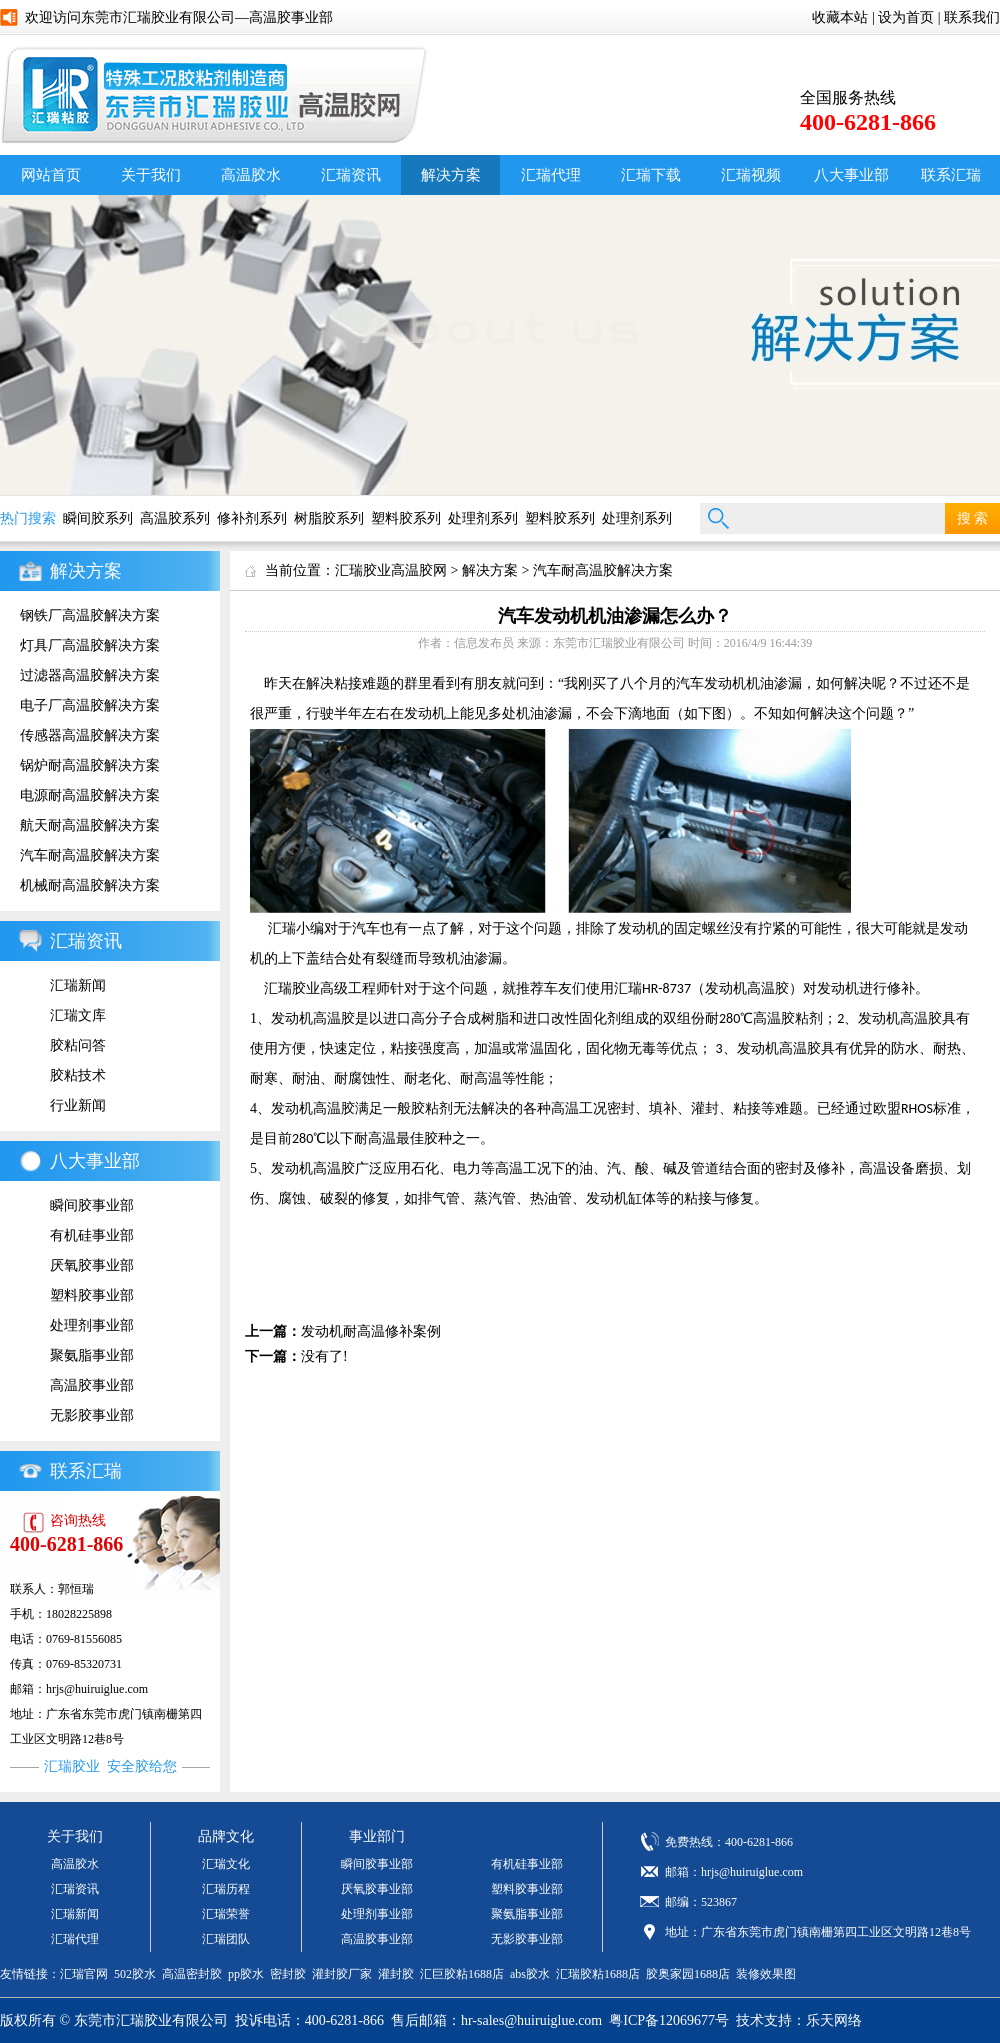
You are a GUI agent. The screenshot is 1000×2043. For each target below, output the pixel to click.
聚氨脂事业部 (92, 1355)
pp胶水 (246, 1974)
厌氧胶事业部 (92, 1265)
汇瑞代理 (551, 175)
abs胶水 (530, 1974)
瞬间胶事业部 (92, 1205)
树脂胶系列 (329, 518)
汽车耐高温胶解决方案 (90, 855)
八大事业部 (851, 175)
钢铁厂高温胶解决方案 (90, 615)
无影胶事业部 (92, 1415)
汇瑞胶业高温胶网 (391, 570)
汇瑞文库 (78, 1015)
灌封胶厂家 (342, 1974)
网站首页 (51, 175)
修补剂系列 (252, 518)
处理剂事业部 (92, 1325)
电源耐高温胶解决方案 (90, 795)
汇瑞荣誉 (226, 1914)
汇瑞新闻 (78, 985)
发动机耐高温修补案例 (371, 1331)
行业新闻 (78, 1105)
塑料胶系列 (406, 518)
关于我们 (151, 175)
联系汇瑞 (86, 1471)
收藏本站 (840, 17)
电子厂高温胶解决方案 (90, 705)
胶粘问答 (78, 1045)
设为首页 (906, 17)
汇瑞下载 (651, 175)
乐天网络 (834, 2020)
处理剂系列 (483, 518)
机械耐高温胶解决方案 (90, 885)
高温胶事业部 (92, 1385)
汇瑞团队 (226, 1939)
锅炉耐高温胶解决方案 (90, 765)
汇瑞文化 (226, 1864)
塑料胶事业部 (92, 1295)
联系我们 (972, 17)
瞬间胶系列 (98, 518)
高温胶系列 (175, 518)
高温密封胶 (192, 1974)
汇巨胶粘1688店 (462, 1974)
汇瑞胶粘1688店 (598, 1974)
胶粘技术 (78, 1075)
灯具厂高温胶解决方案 (90, 645)
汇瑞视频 (751, 175)
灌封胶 (396, 1974)
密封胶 (288, 1974)
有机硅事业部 (92, 1235)
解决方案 (451, 175)
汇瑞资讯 (351, 175)
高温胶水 (251, 175)
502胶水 (135, 1974)
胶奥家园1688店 (688, 1974)
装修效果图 (766, 1974)
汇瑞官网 (84, 1974)
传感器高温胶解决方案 (90, 735)
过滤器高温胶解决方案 (90, 675)
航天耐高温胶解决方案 (90, 825)
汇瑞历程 (226, 1889)
